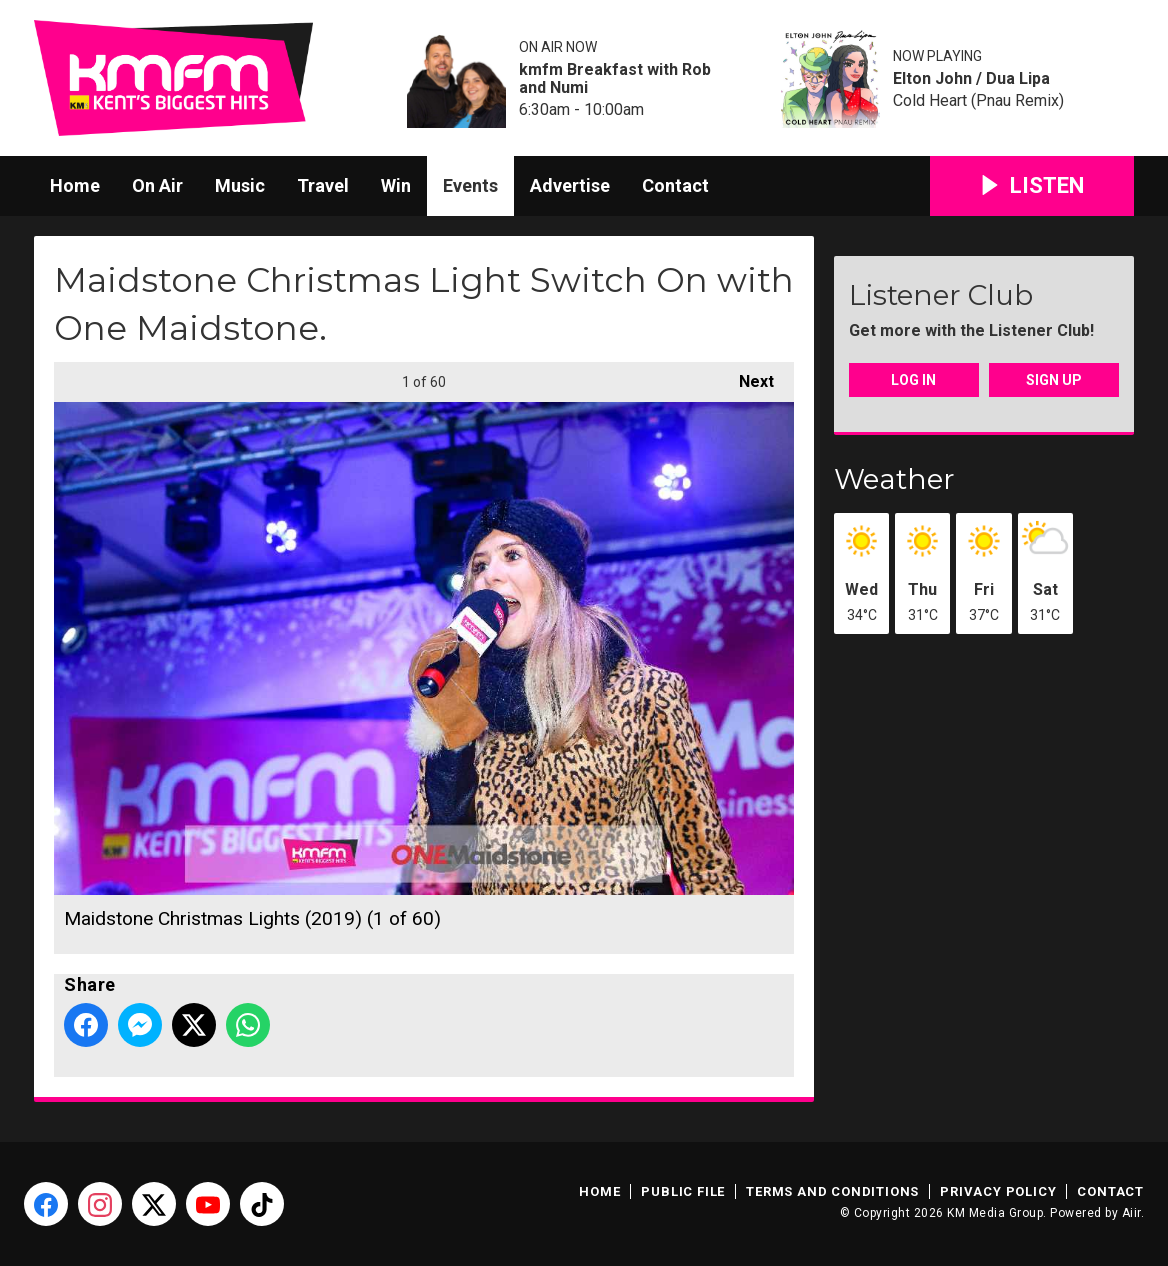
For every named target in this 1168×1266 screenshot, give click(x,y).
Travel (323, 185)
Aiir (1131, 1213)
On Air (157, 185)
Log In (913, 380)
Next (746, 376)
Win (396, 185)
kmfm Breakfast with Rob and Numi (615, 79)
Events (470, 185)
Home (75, 185)
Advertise (570, 185)
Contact (675, 185)
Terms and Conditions (832, 1191)
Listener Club (941, 295)
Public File (683, 1191)
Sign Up (1054, 380)
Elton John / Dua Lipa (971, 79)
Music (240, 185)
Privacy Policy (998, 1191)
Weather (894, 479)
